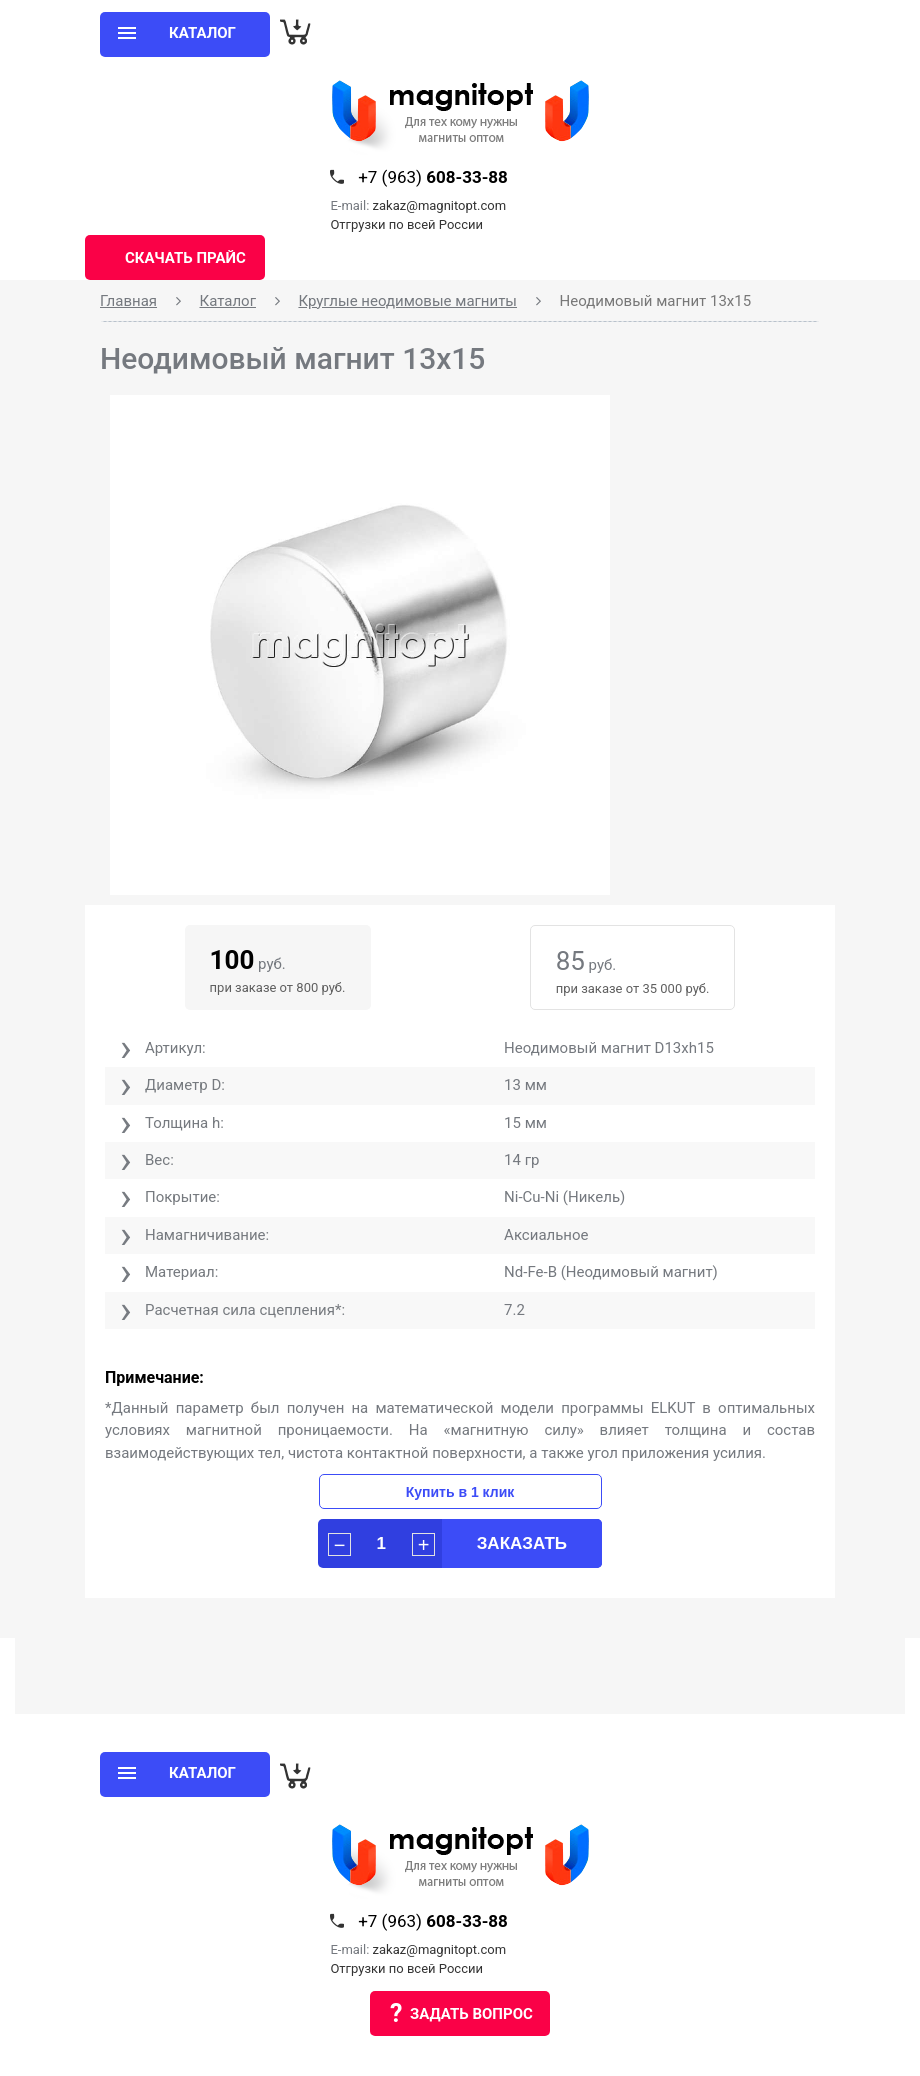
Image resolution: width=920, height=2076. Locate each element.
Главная (128, 301)
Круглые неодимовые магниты (407, 301)
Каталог (228, 301)
